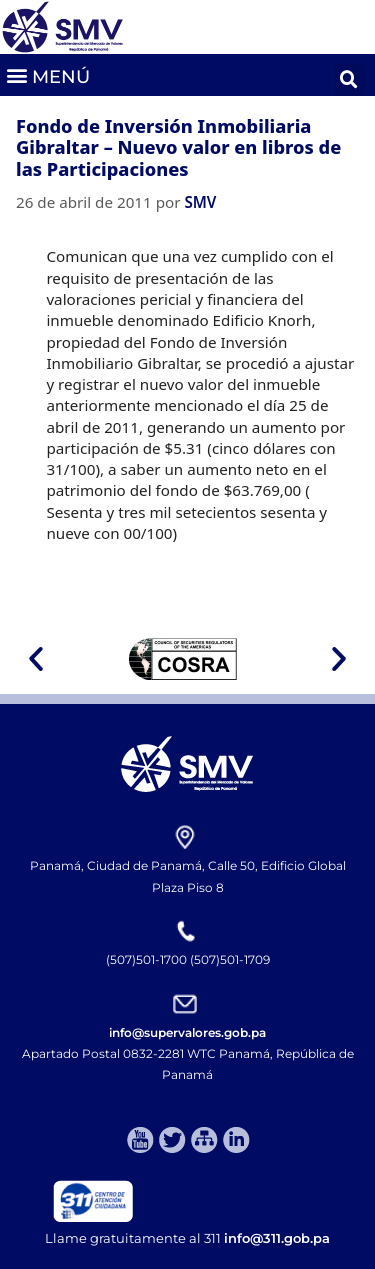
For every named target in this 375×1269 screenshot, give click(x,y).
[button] (47, 74)
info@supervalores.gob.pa (187, 1032)
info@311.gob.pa (277, 1238)
